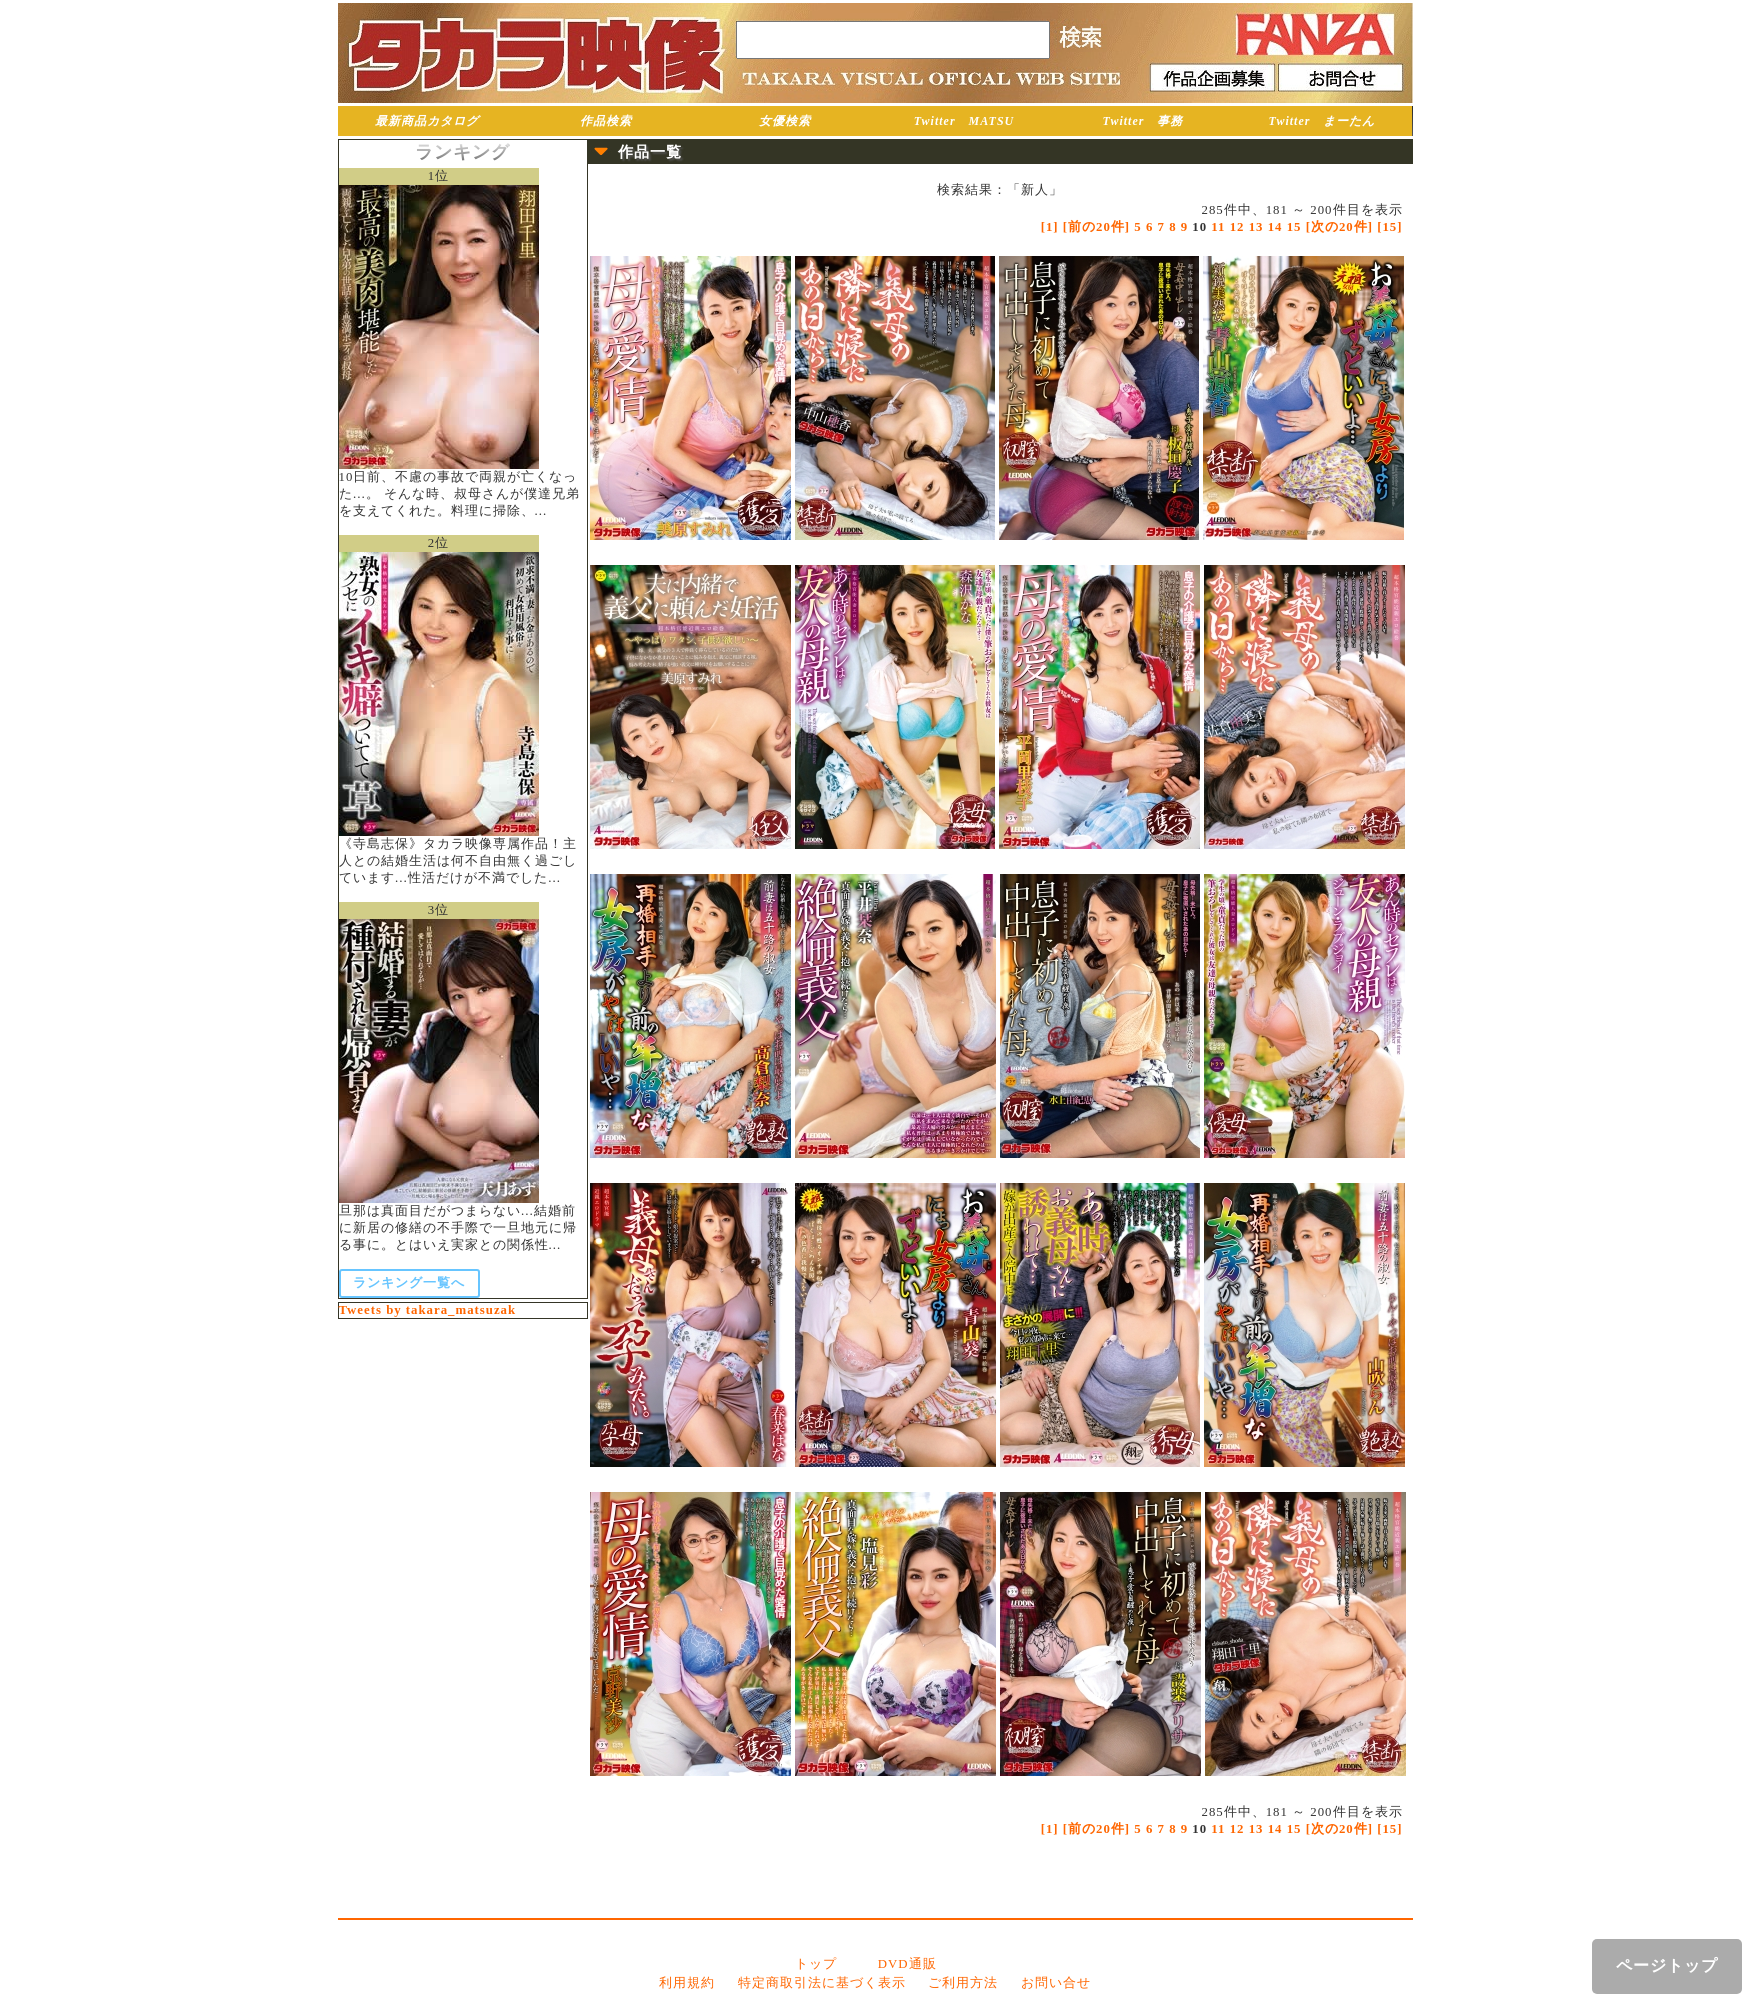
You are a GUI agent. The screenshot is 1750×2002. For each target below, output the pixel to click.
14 (1275, 227)
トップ (816, 1964)
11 (1218, 227)
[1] (1050, 227)
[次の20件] (1339, 227)
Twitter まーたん (1322, 121)
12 (1237, 227)
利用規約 (687, 1983)
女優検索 (785, 121)
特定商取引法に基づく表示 (822, 1983)
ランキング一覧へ (409, 1283)
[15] (1389, 227)
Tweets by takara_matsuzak (428, 1310)
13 (1256, 227)
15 (1294, 227)
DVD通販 (907, 1964)
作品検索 (606, 121)
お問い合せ (1056, 1983)
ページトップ (1667, 1965)
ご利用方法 (963, 1983)
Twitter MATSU (964, 121)
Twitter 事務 (1143, 121)
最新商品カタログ (427, 121)
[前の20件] (1096, 227)
